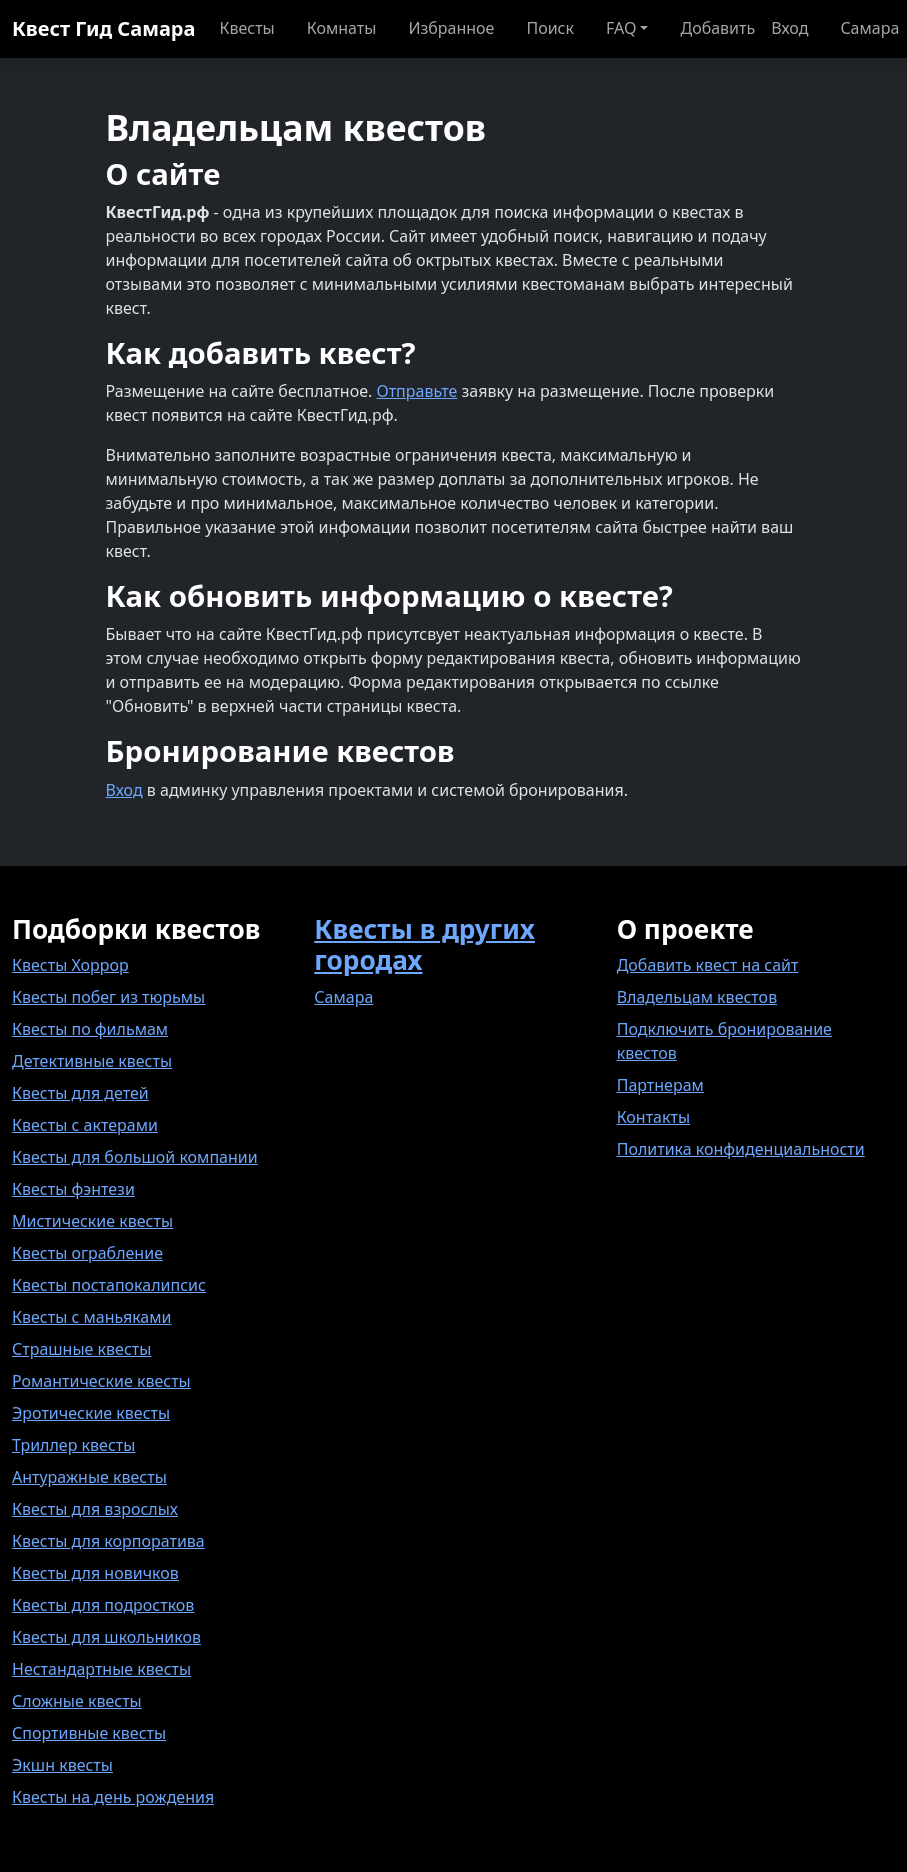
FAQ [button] (621, 28)
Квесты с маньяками (91, 1317)
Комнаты (342, 28)
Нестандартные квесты (101, 1669)
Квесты (246, 28)
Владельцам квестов (697, 997)
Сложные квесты (77, 1701)
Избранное (451, 28)
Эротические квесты (91, 1413)
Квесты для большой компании (135, 1157)
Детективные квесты (92, 1061)
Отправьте (416, 391)
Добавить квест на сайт (708, 965)
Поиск (550, 28)
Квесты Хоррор (70, 965)
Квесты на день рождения (113, 1797)
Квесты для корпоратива (108, 1541)
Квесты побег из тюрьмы (108, 997)
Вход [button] (789, 28)
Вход (124, 790)
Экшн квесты (62, 1765)
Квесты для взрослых (95, 1509)
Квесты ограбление (87, 1253)
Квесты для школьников (106, 1637)
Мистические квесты (92, 1221)
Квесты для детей (80, 1093)
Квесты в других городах (424, 944)
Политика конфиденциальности (741, 1149)
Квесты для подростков (103, 1605)
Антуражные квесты (89, 1477)
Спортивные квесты (89, 1733)
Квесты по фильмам (90, 1029)
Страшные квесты (81, 1349)
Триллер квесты (73, 1445)
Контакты (653, 1117)
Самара (343, 997)
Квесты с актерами (85, 1125)
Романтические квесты (101, 1381)
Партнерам (660, 1085)
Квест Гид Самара (103, 28)
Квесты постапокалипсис (109, 1285)
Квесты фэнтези (73, 1189)
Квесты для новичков (95, 1573)
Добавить (717, 28)
